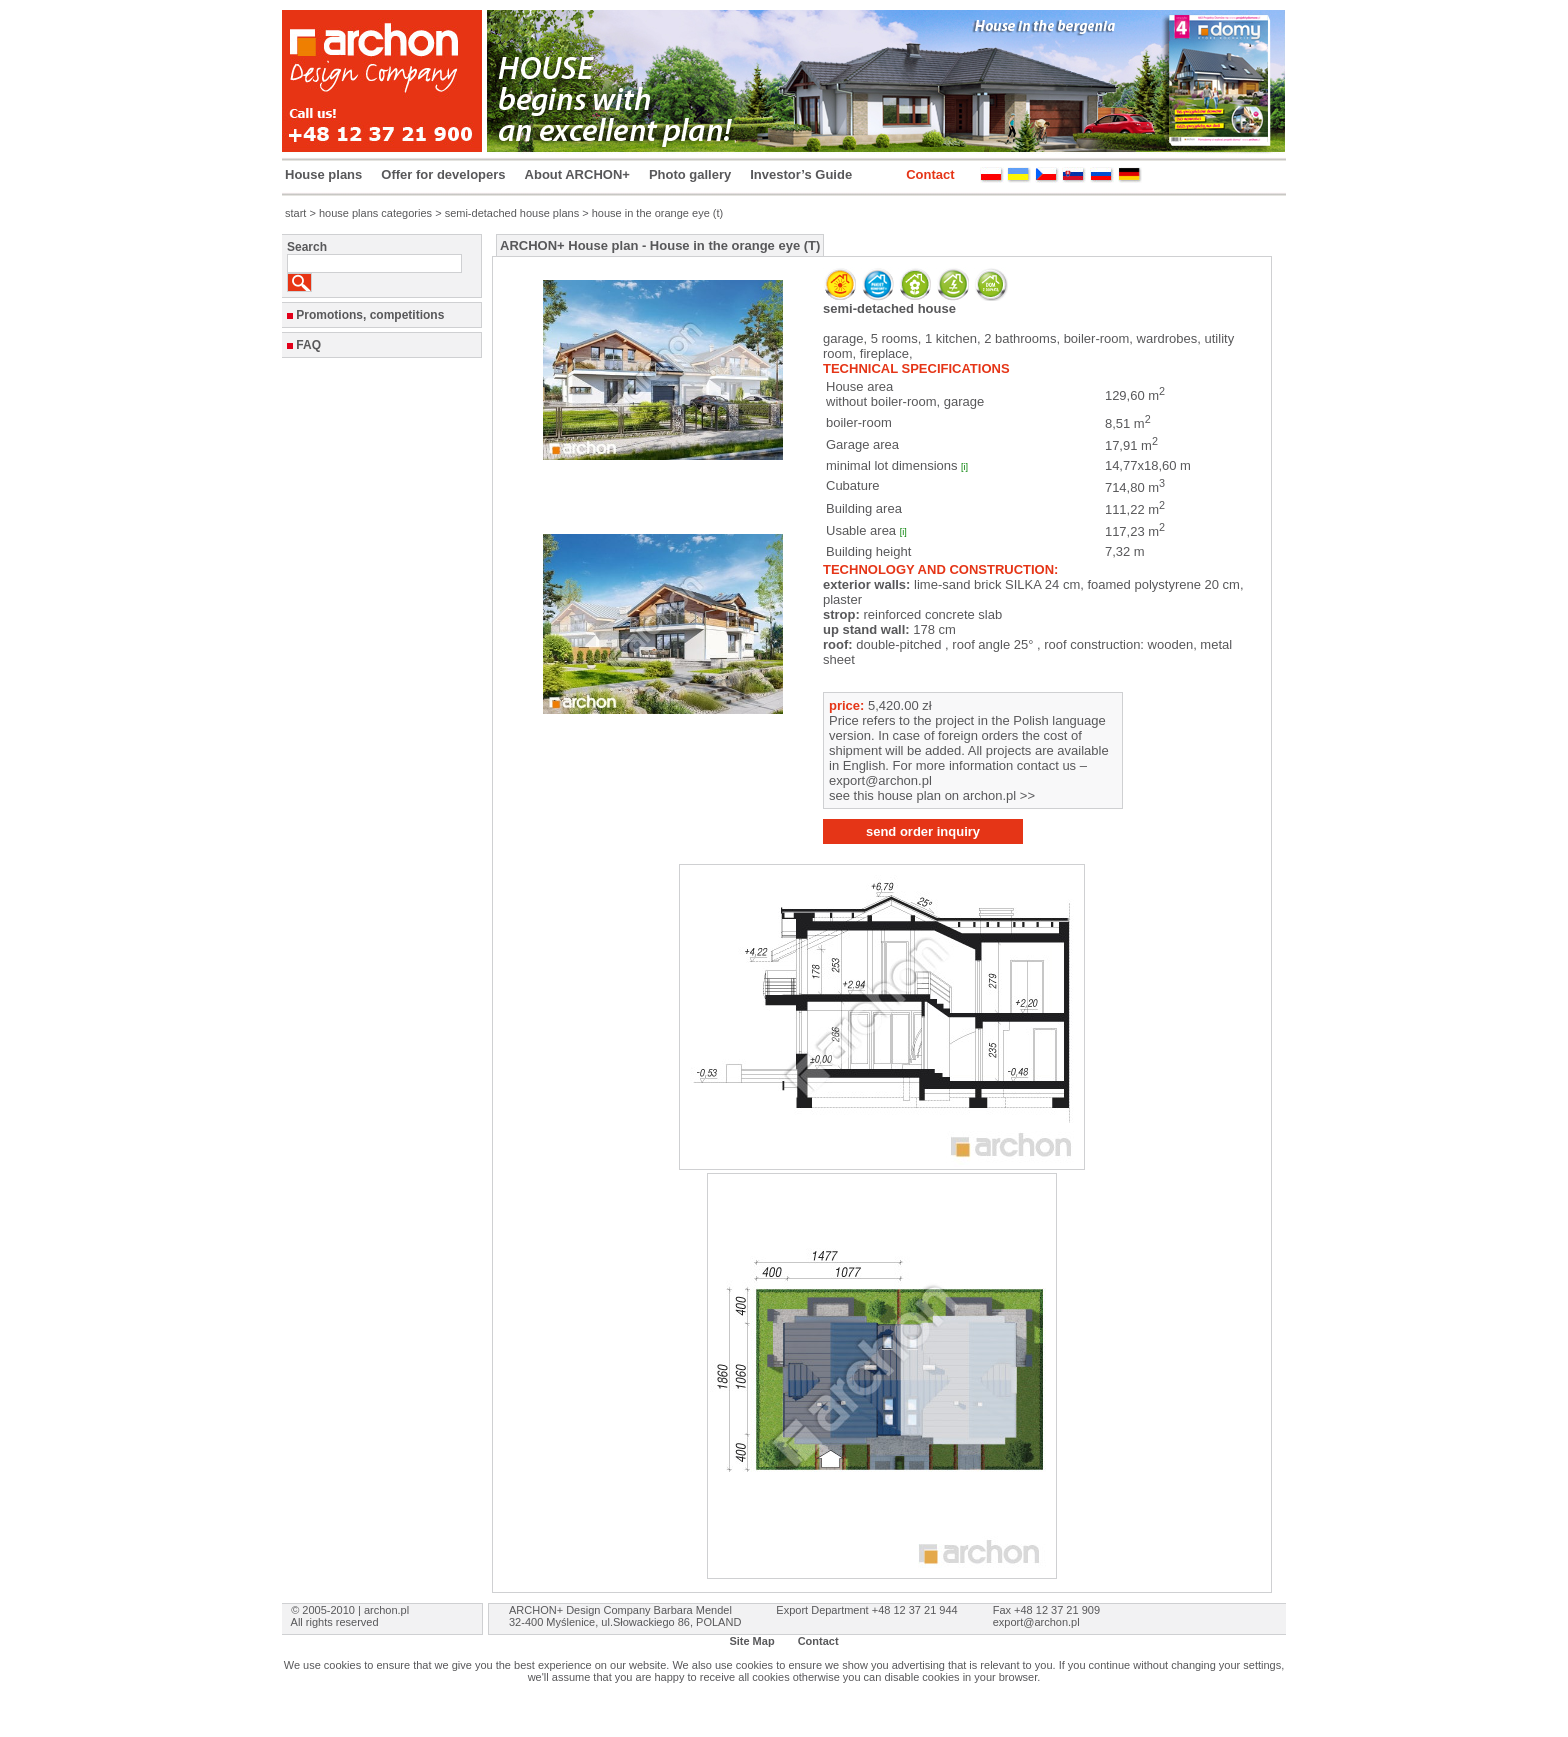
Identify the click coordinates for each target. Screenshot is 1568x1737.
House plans (323, 174)
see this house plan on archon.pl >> (932, 795)
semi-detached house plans (512, 213)
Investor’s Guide (801, 174)
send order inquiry (923, 831)
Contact (930, 174)
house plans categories (375, 213)
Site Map (751, 1641)
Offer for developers (443, 174)
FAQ (308, 345)
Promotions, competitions (370, 315)
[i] (964, 467)
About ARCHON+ (577, 174)
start (295, 213)
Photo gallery (690, 174)
